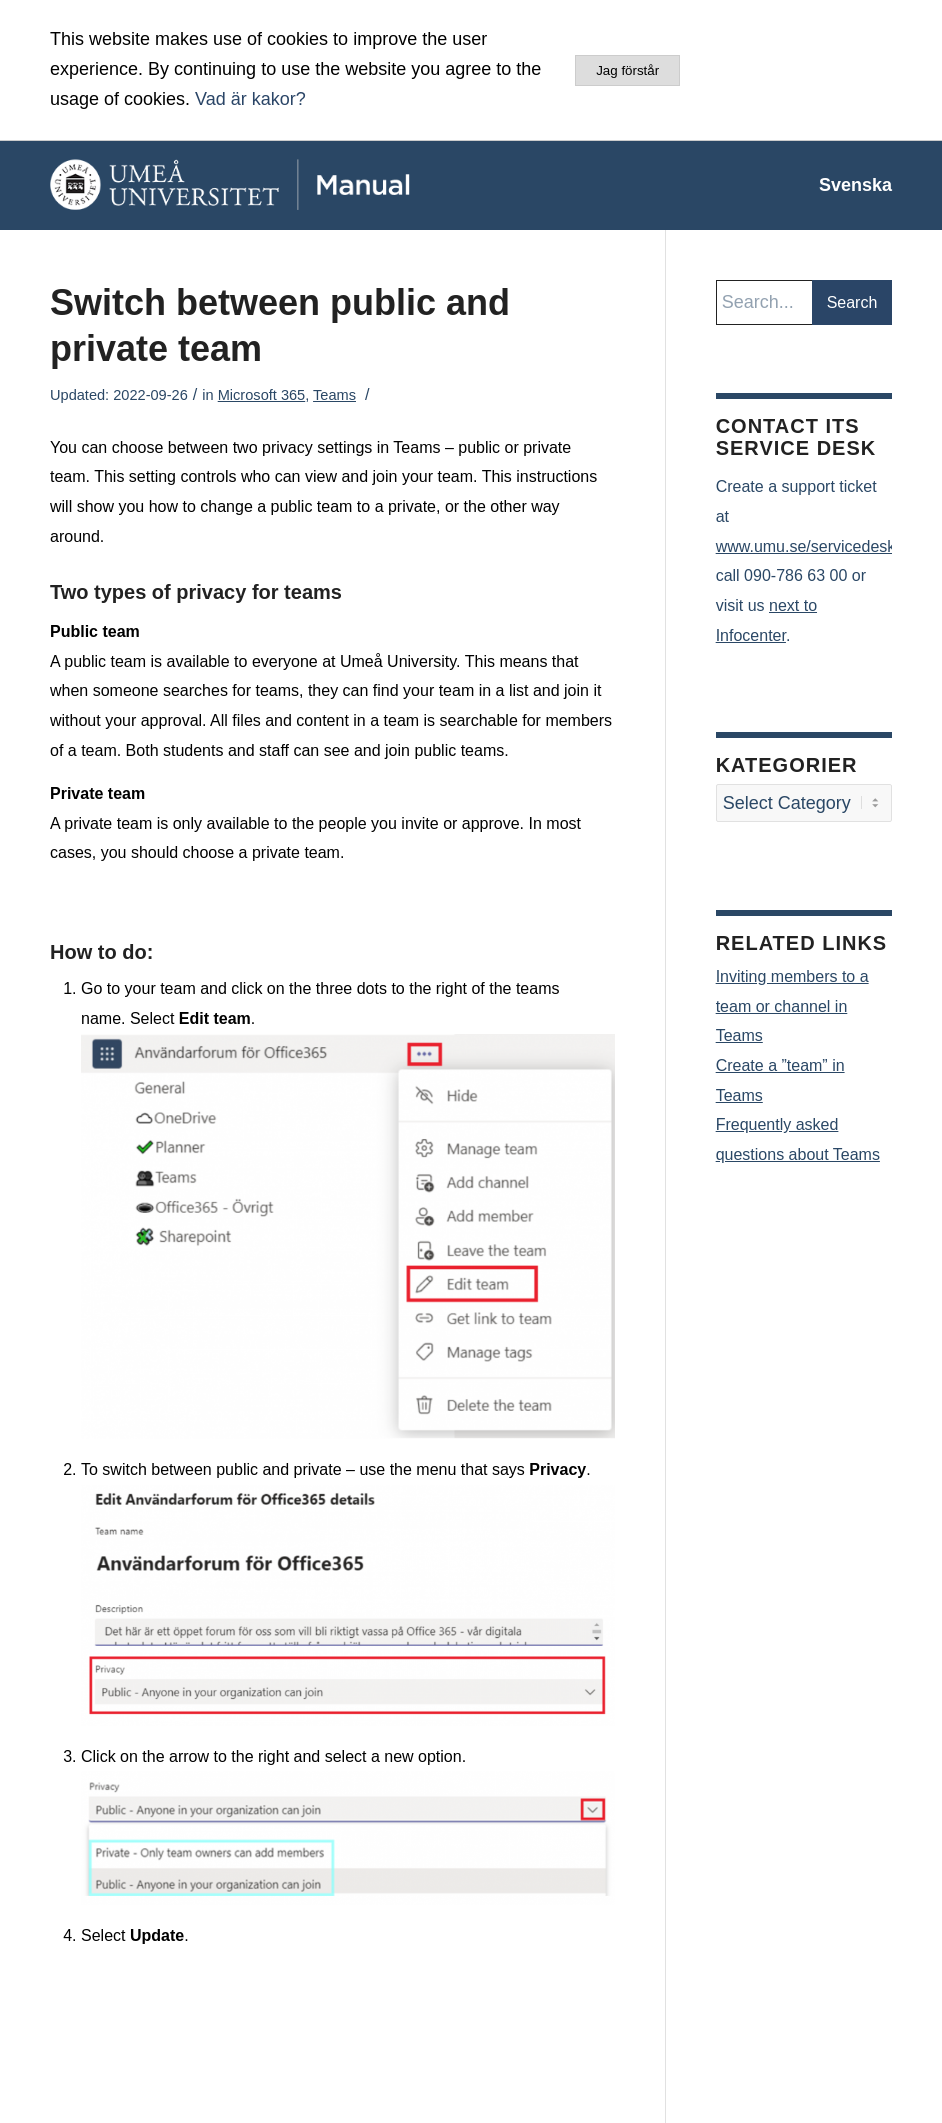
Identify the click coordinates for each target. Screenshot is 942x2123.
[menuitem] (845, 185)
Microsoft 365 (262, 395)
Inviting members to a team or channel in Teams (792, 1006)
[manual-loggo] (275, 185)
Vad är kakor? (250, 99)
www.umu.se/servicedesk (806, 546)
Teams (334, 395)
